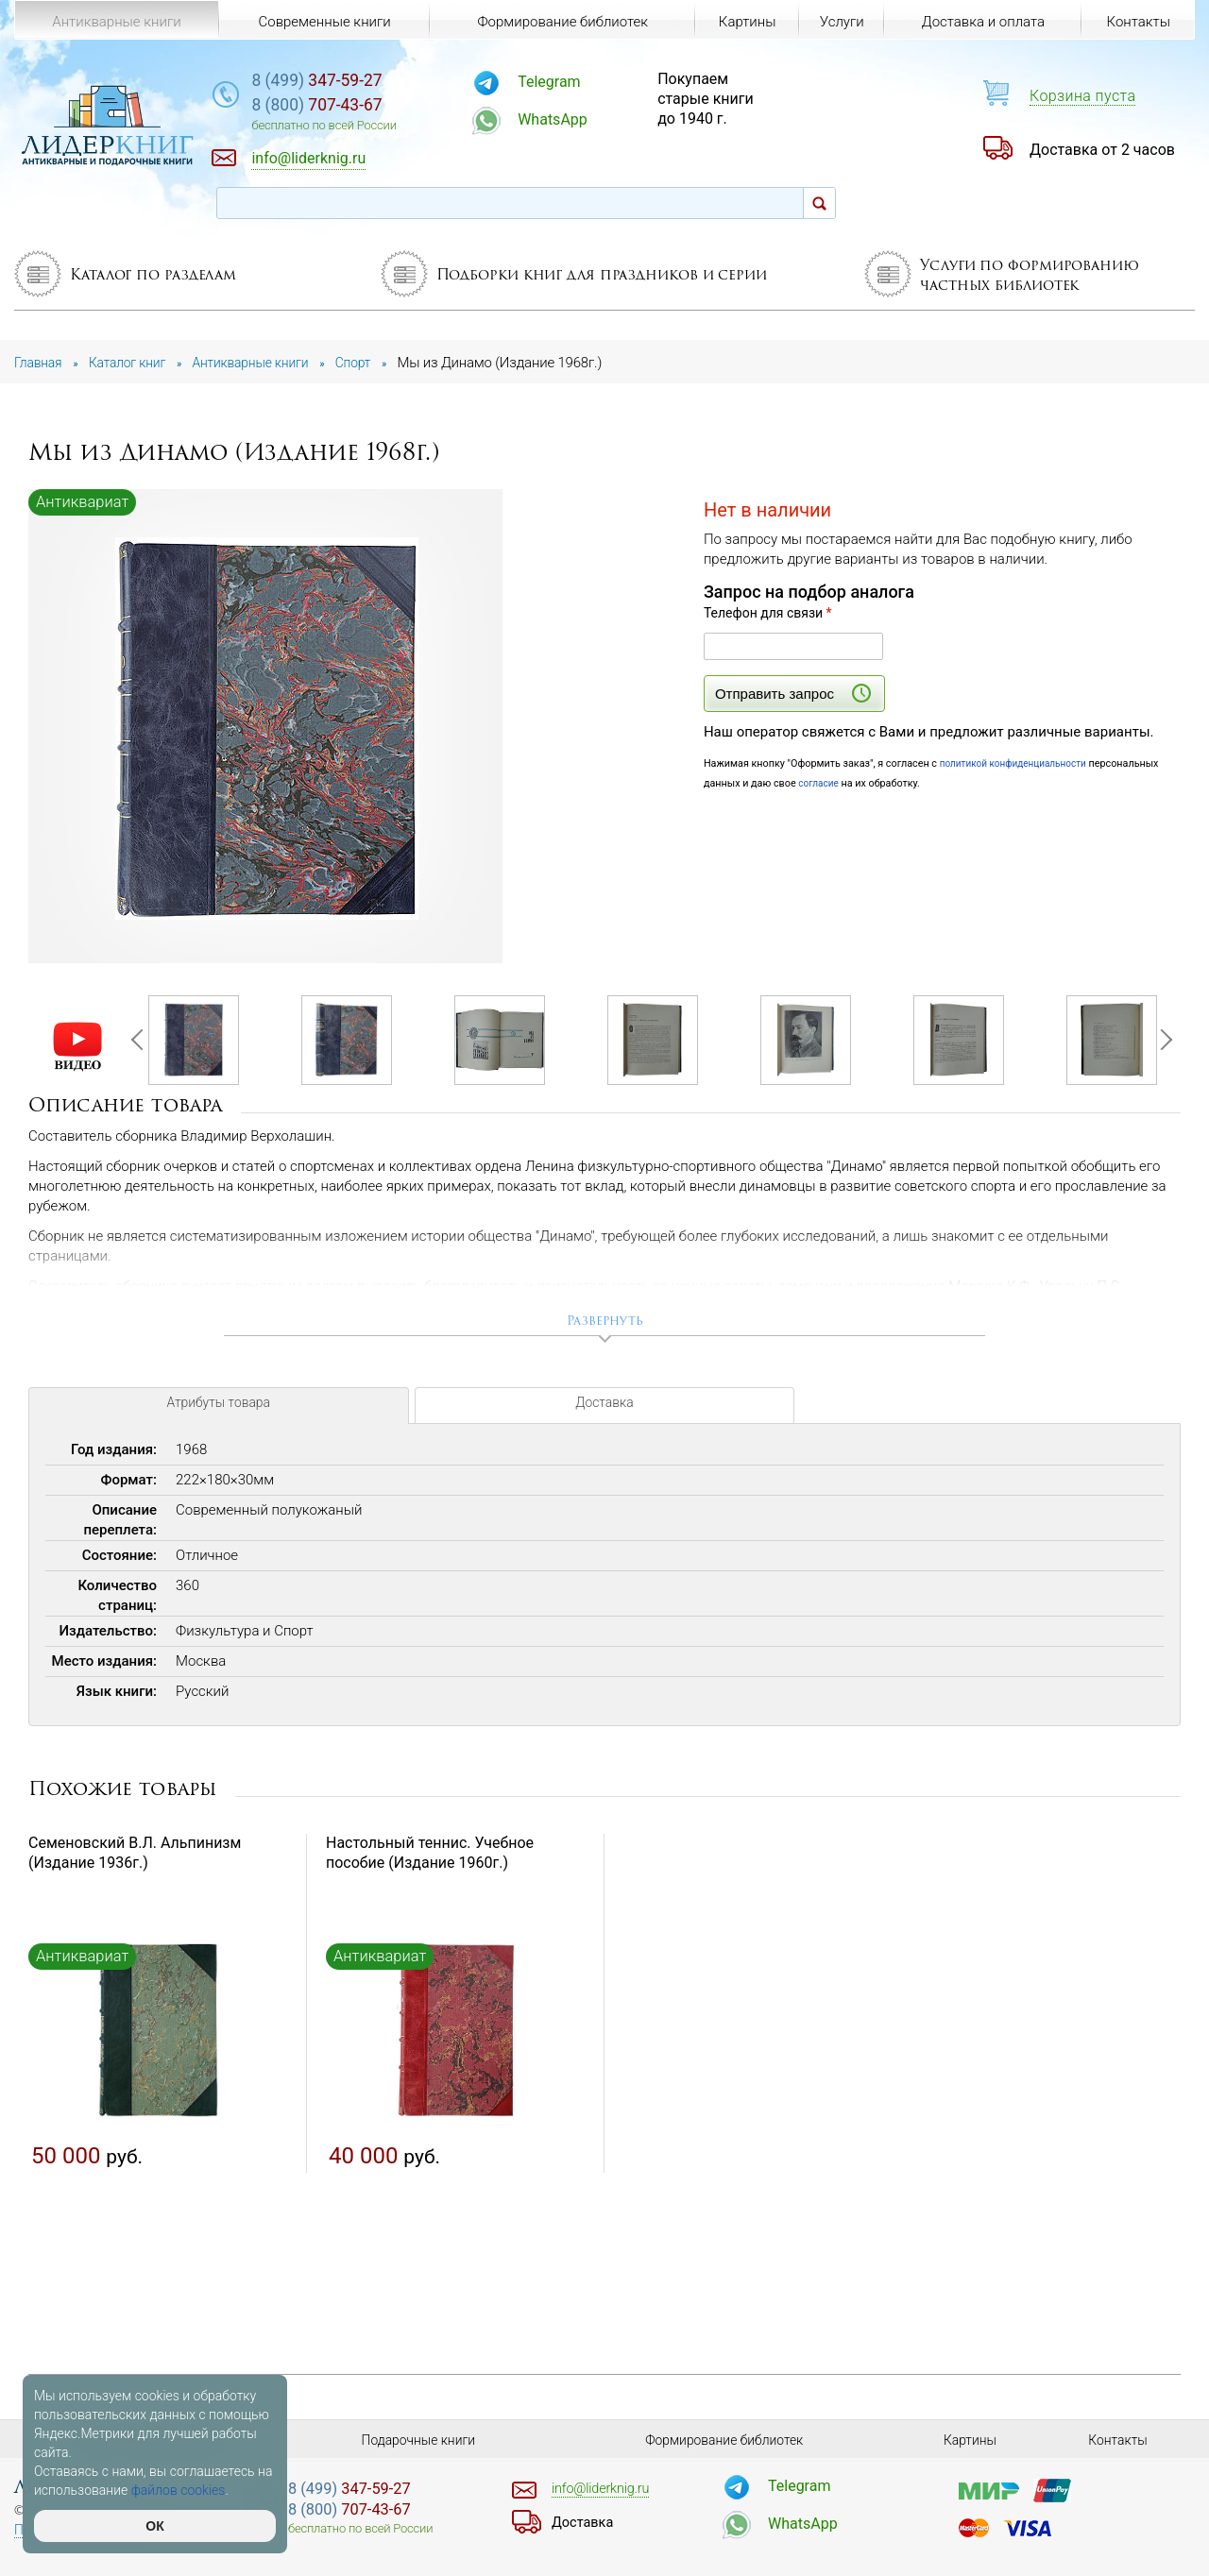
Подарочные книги (418, 2440)
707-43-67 (390, 108)
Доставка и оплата (981, 20)
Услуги (839, 20)
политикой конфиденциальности (1019, 763)
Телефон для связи (768, 612)
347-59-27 (390, 82)
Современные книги (322, 20)
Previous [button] (141, 1043)
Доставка (604, 1414)
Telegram (601, 82)
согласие (820, 783)
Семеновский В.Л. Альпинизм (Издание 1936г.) (134, 1859)
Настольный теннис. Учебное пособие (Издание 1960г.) (430, 1859)
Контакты (1136, 20)
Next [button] (1161, 1043)
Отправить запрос (793, 693)
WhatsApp (604, 119)
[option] (266, 727)
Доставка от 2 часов (1102, 150)
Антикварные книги (116, 20)
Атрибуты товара (218, 1414)
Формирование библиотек (557, 20)
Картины (741, 20)
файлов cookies (178, 2490)
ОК (154, 2526)
